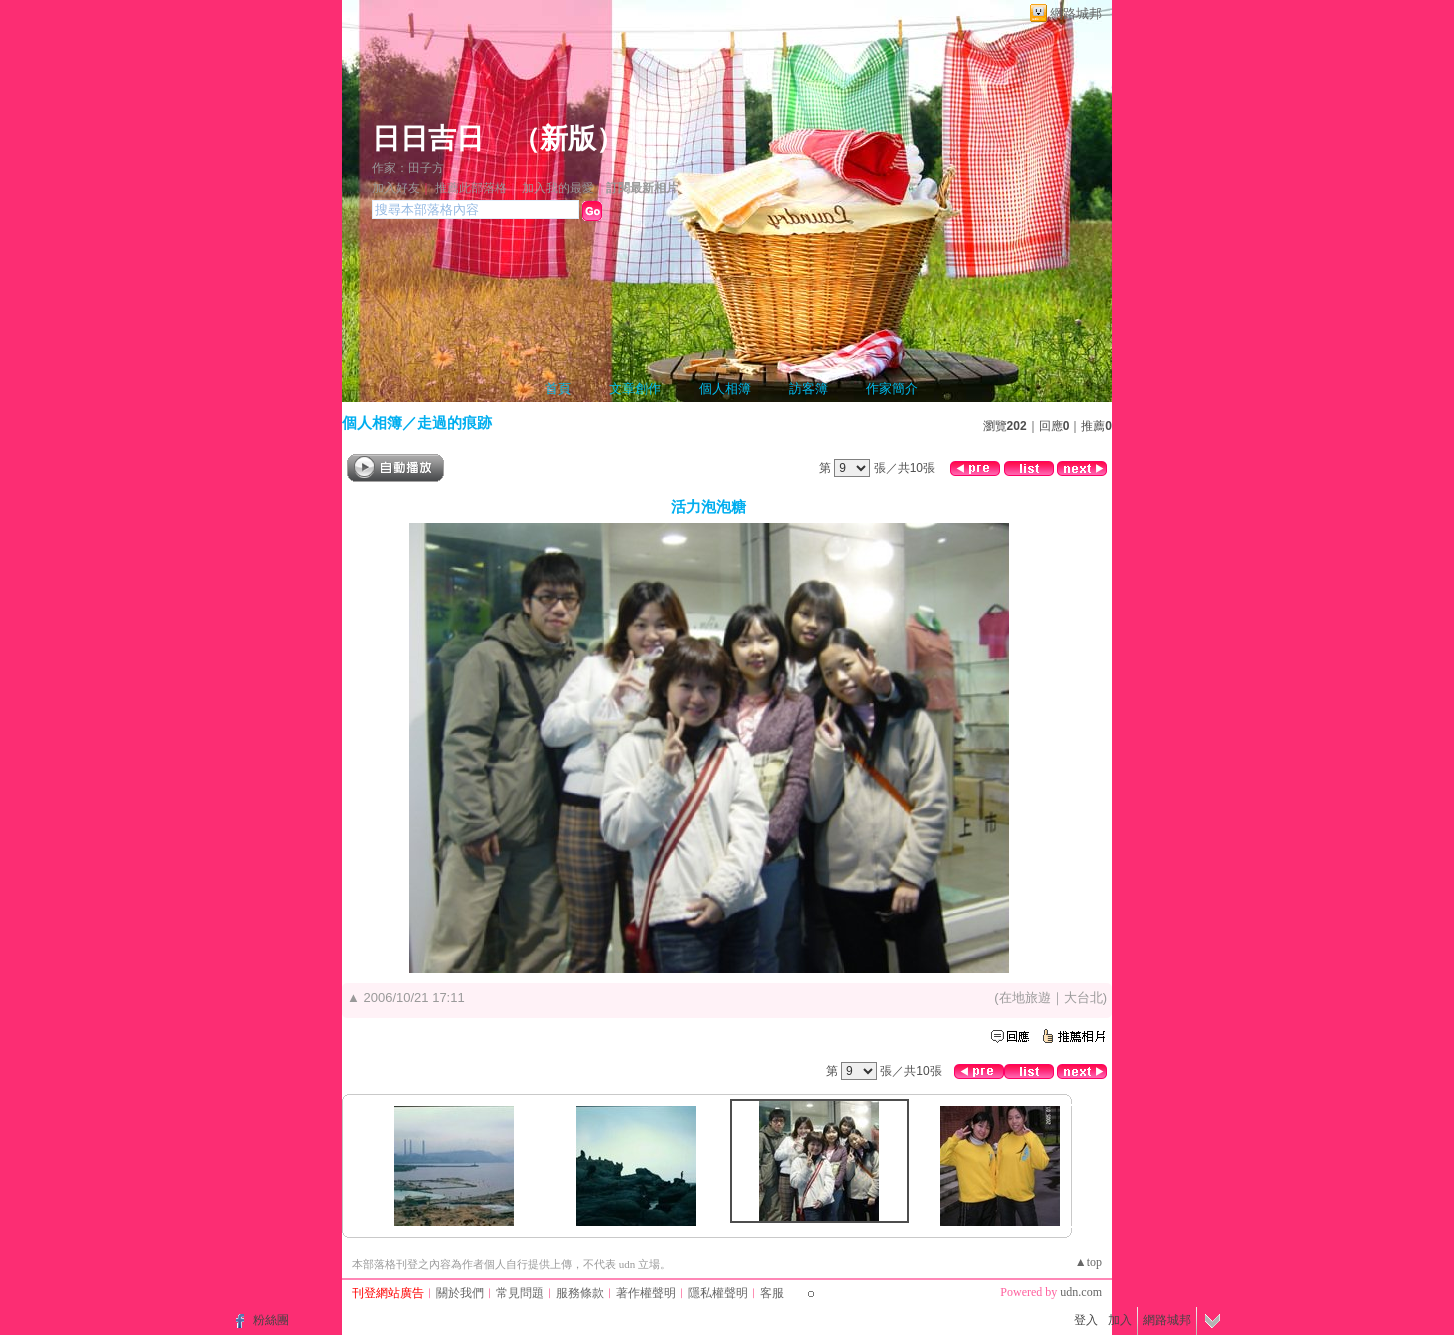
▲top (1088, 1262)
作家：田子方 (408, 168)
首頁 (558, 388)
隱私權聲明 (718, 1293)
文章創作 (635, 388)
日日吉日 (428, 138)
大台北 (1083, 997)
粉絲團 (271, 1320)
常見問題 (520, 1293)
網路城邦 (1076, 13)
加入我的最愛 (558, 188)
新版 (568, 138)
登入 (1086, 1320)
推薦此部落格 (471, 188)
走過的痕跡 (454, 422)
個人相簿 (725, 388)
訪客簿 (808, 388)
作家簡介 (892, 388)
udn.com (1081, 1292)
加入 (1120, 1320)
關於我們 (460, 1293)
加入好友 (396, 188)
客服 (772, 1293)
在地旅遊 (1025, 997)
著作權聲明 (646, 1293)
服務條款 (580, 1293)
